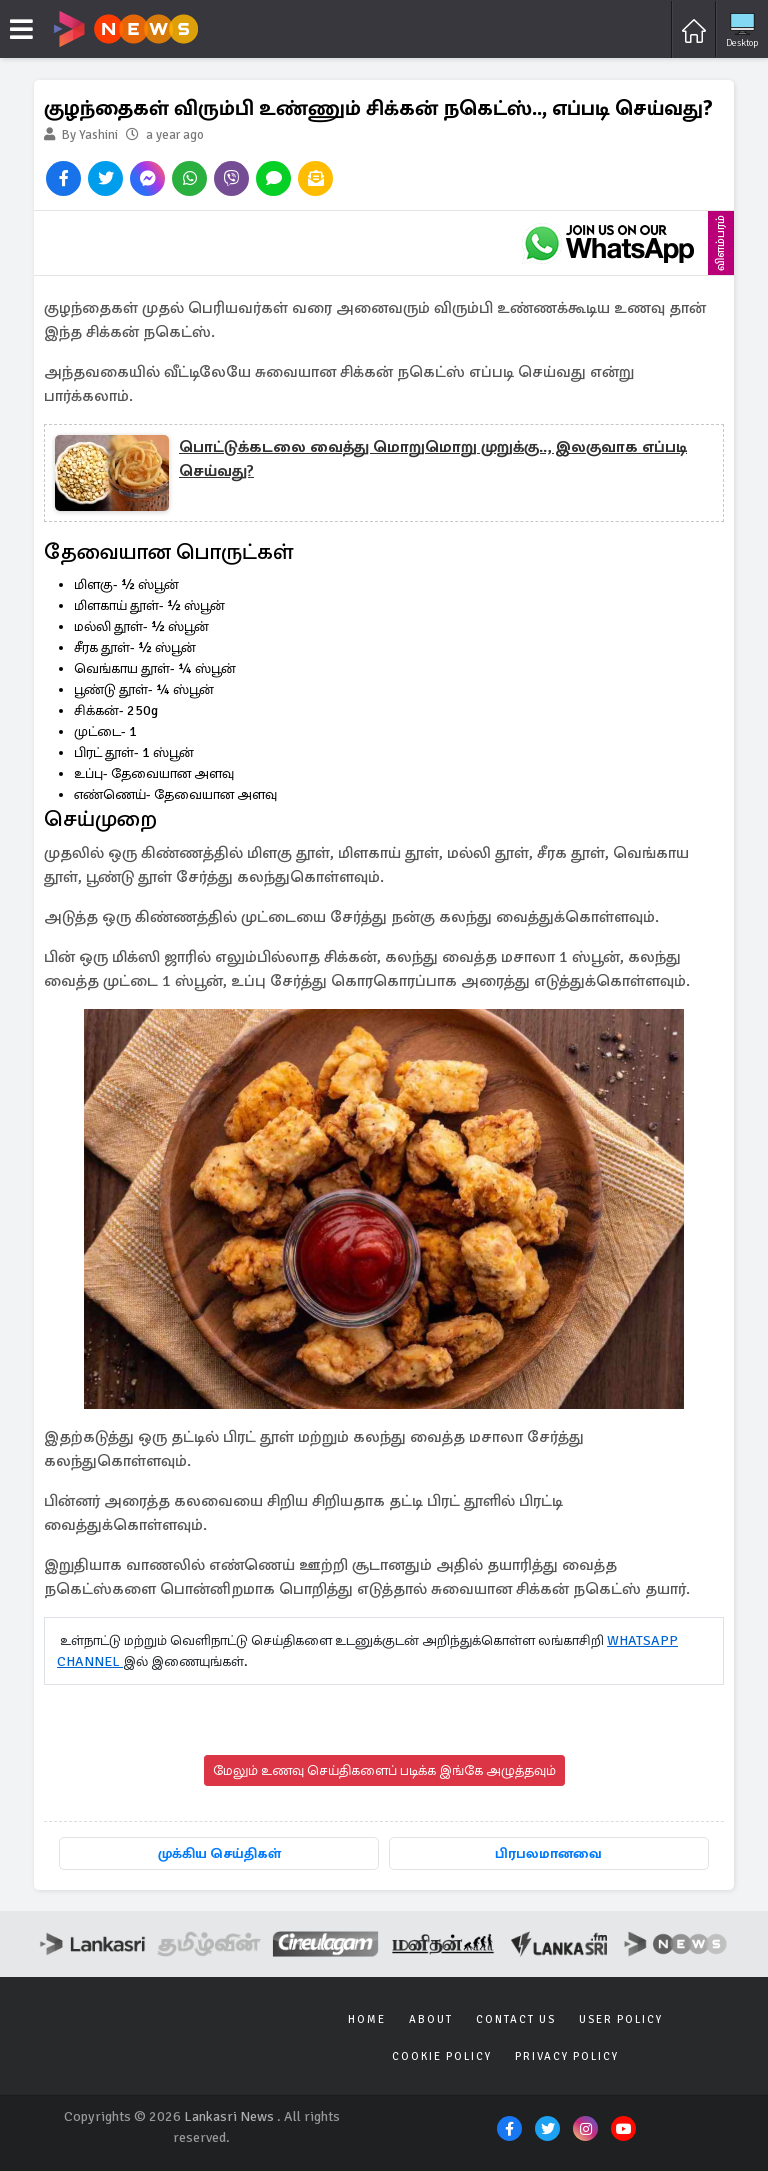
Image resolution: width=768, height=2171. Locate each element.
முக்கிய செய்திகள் (219, 1853)
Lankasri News (229, 2116)
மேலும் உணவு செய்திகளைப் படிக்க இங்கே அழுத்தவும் (384, 1770)
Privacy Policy (567, 2056)
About (431, 2019)
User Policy (621, 2019)
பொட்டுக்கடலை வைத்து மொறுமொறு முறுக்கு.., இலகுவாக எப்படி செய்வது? (433, 459)
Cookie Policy (442, 2056)
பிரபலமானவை (548, 1853)
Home (367, 2019)
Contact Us (516, 2019)
